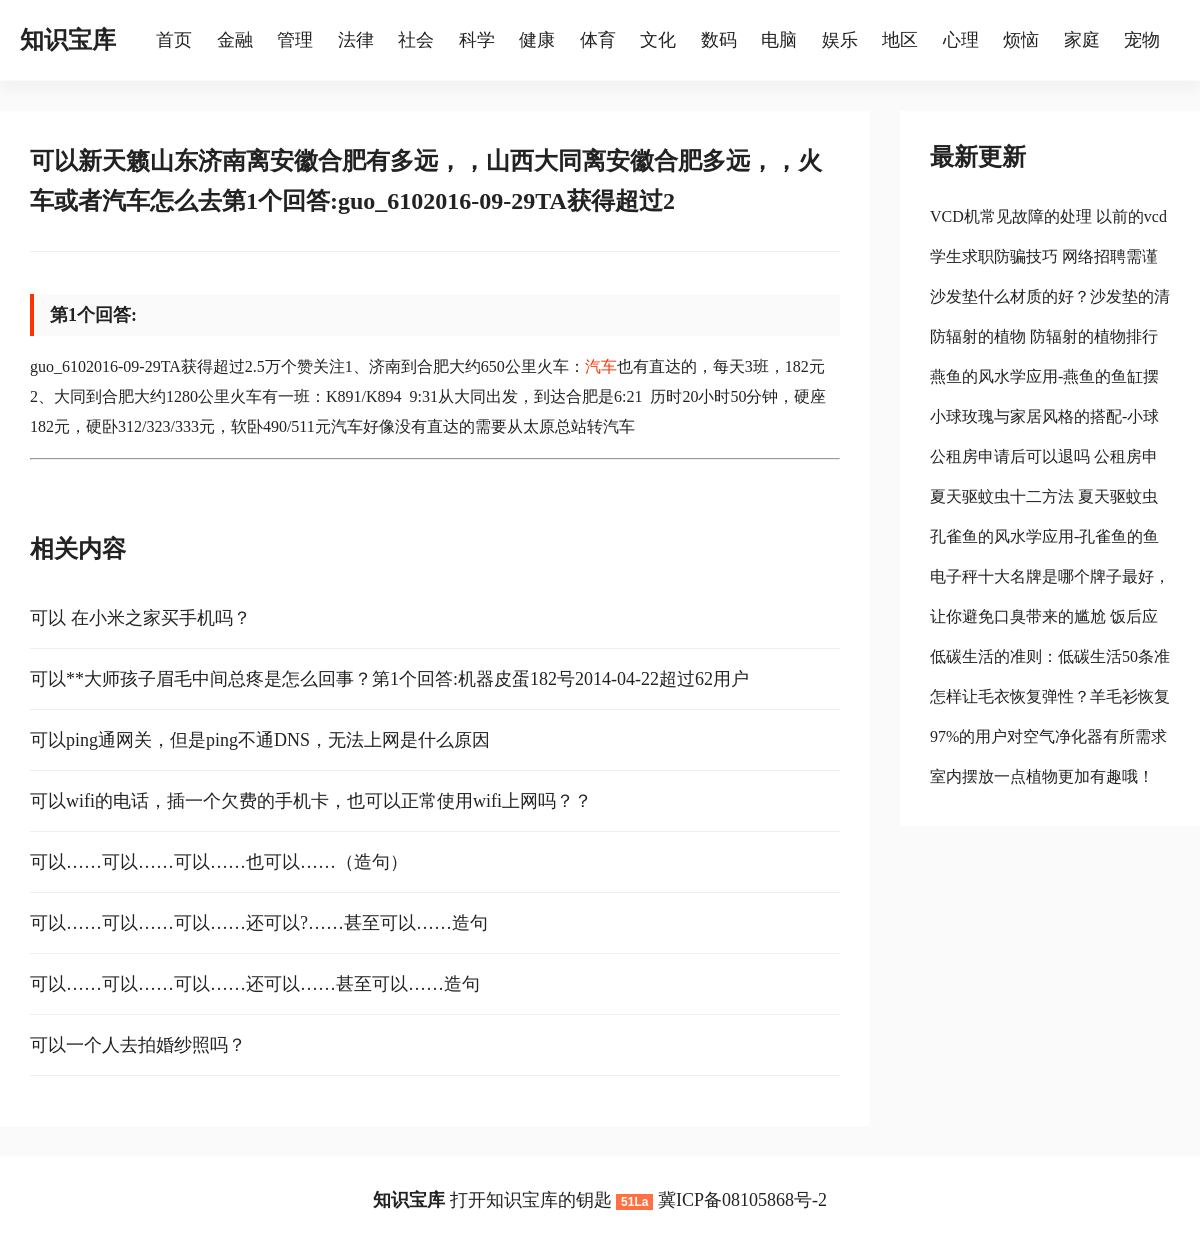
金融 (235, 40)
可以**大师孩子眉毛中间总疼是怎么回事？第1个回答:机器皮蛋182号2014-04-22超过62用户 (389, 679)
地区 (900, 40)
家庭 (1082, 40)
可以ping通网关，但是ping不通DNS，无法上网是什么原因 (260, 740)
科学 (477, 40)
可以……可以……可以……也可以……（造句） (219, 862)
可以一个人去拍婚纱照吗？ (138, 1045)
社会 (416, 40)
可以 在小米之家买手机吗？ (140, 618)
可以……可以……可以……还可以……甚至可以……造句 (255, 984)
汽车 (601, 366)
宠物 (1142, 40)
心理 (961, 40)
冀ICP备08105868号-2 (742, 1200)
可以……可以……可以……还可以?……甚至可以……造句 (259, 923)
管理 (295, 40)
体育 (598, 40)
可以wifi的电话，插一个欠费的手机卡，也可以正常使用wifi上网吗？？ (311, 801)
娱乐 (840, 40)
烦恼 (1021, 40)
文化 (658, 40)
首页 (174, 40)
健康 (537, 40)
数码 (719, 40)
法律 (356, 40)
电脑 (779, 40)
